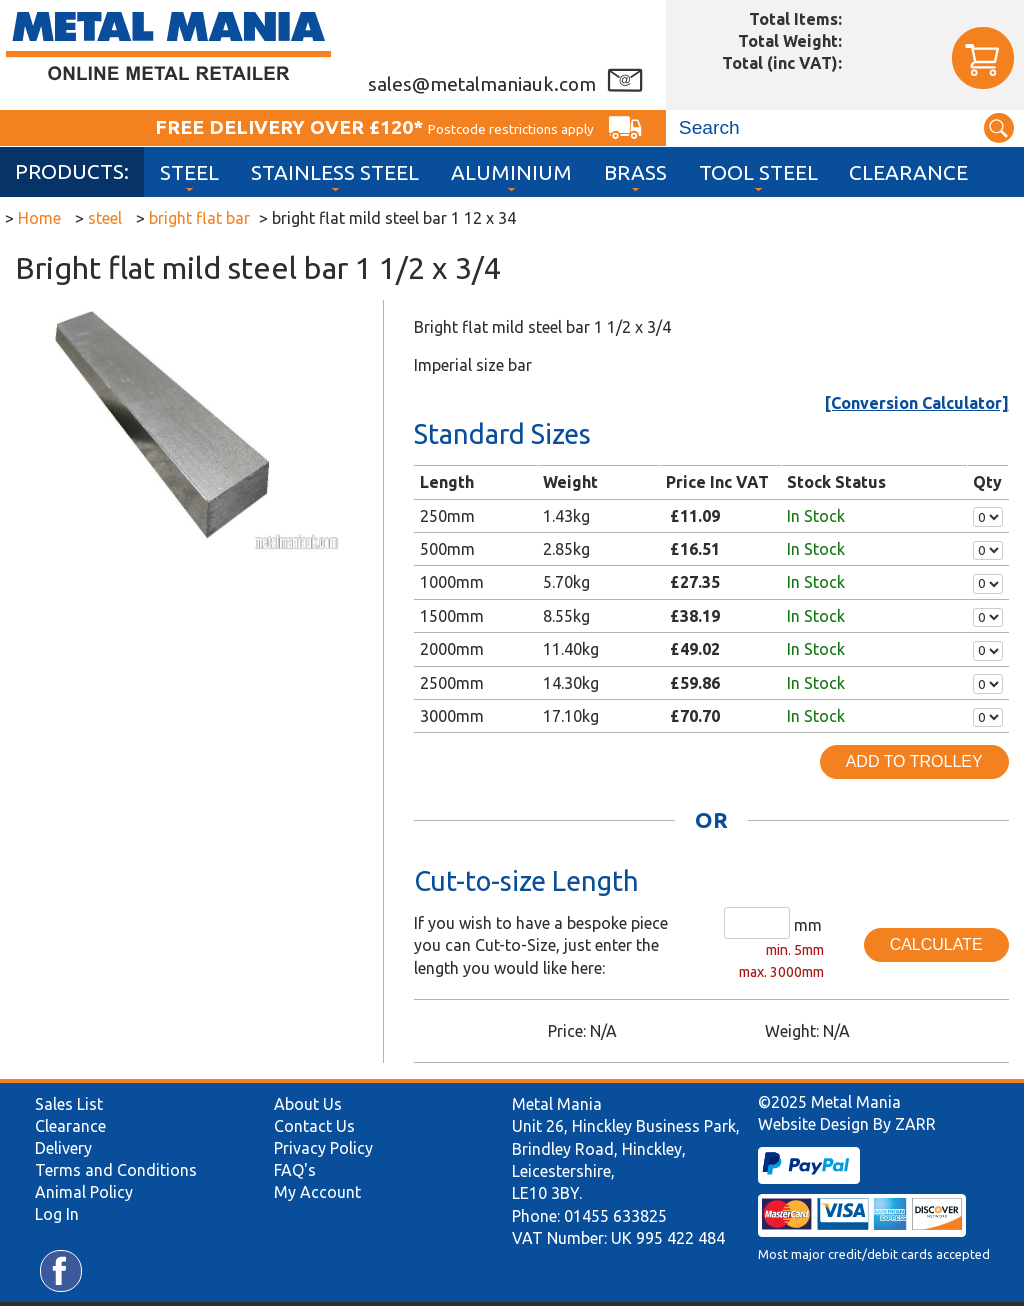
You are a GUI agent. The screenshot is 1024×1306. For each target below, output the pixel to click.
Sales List (69, 1104)
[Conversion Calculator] (917, 403)
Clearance (908, 172)
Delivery (63, 1148)
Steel (189, 172)
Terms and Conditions (116, 1170)
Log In (57, 1214)
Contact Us (314, 1126)
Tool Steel (758, 172)
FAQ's (295, 1170)
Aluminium (511, 172)
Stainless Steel (335, 172)
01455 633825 (615, 1216)
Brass (635, 172)
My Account (317, 1192)
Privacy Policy (323, 1148)
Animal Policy (84, 1192)
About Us (308, 1104)
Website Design (813, 1124)
